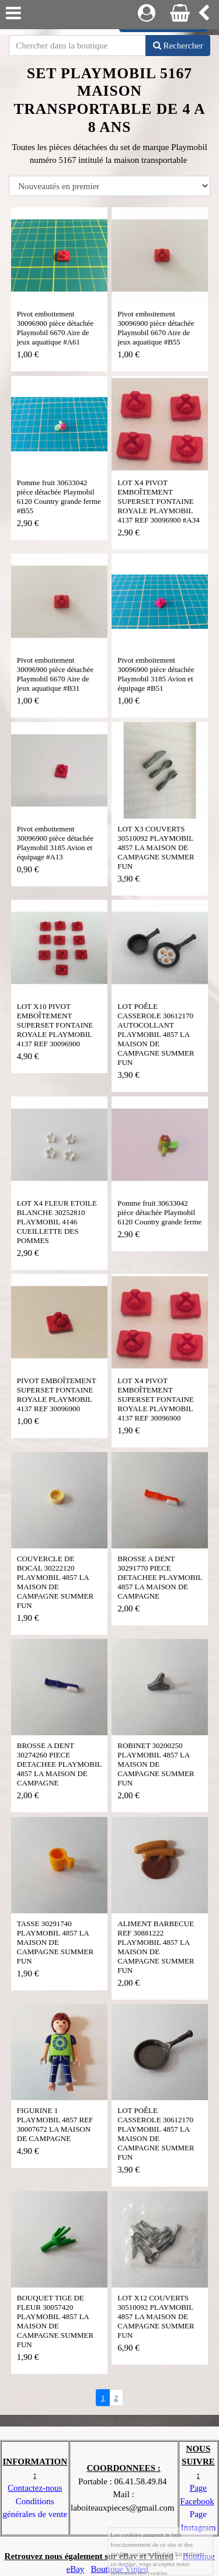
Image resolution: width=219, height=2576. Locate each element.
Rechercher (178, 45)
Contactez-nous (35, 2488)
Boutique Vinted (119, 2569)
